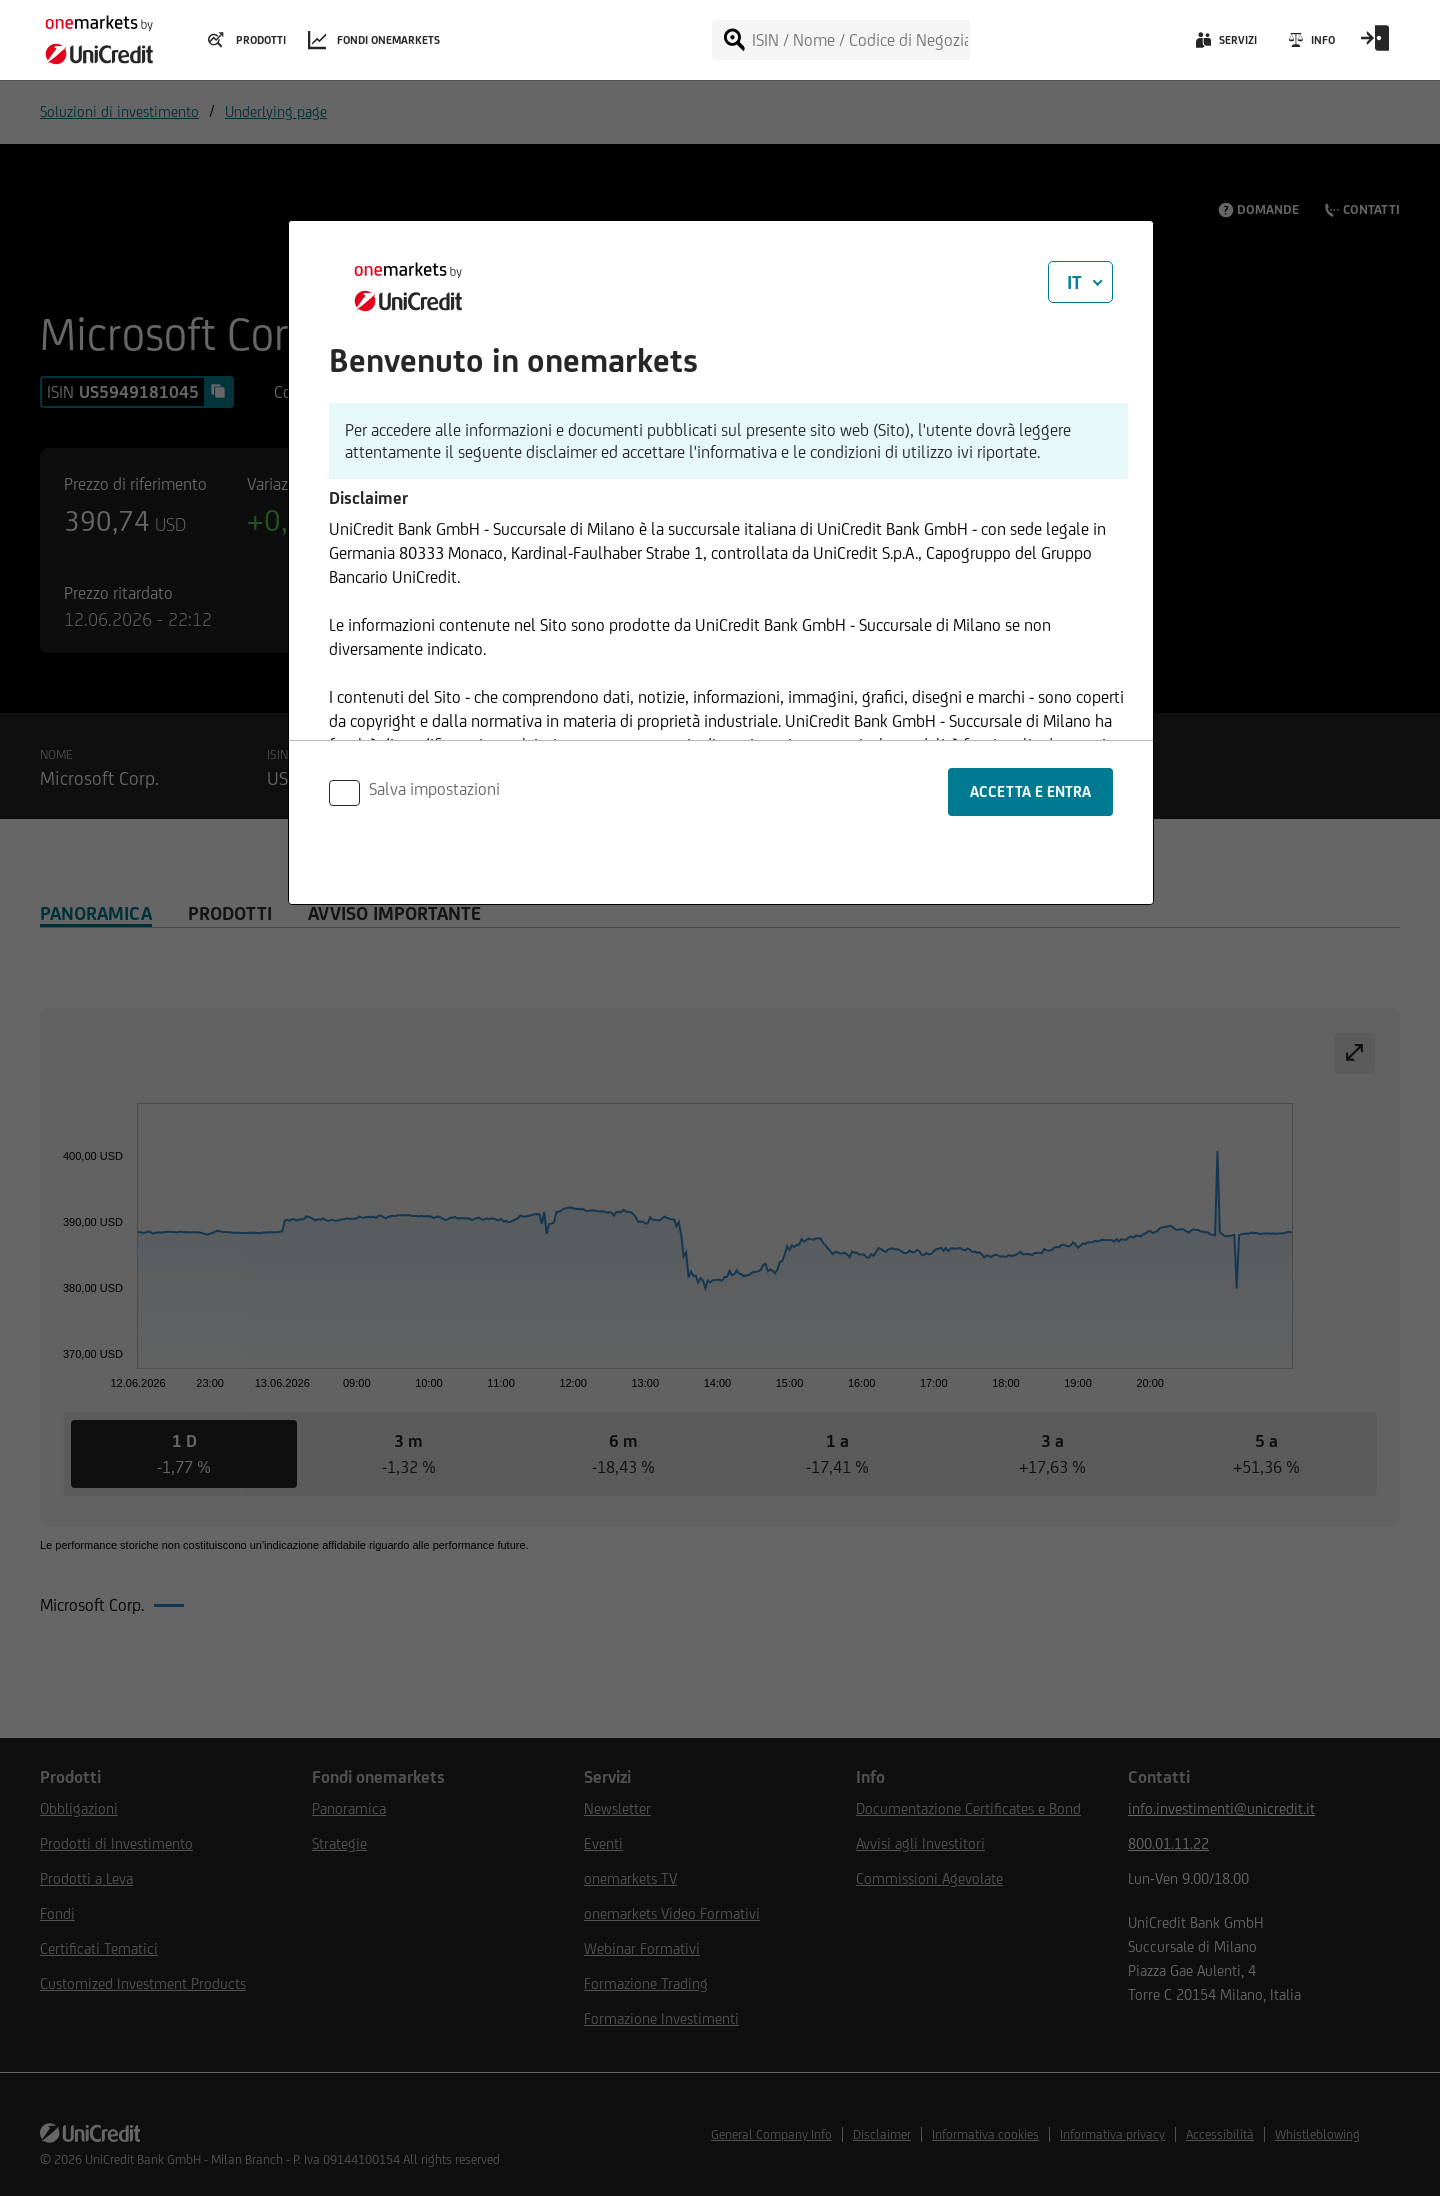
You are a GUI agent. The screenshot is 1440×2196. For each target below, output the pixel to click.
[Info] (1310, 45)
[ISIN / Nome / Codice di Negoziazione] (859, 40)
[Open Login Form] (1375, 45)
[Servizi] (1224, 45)
